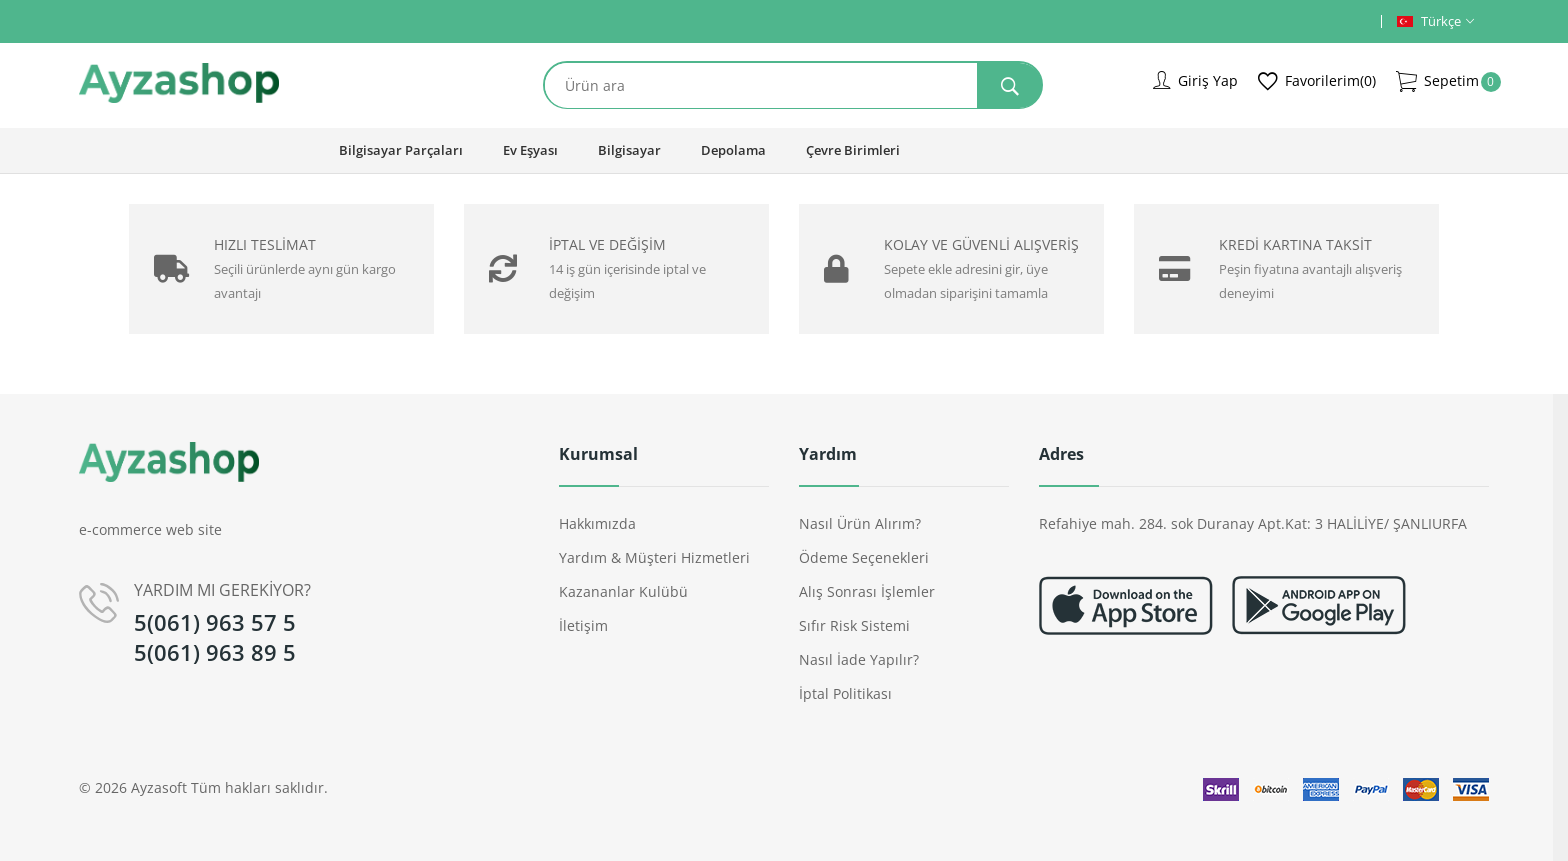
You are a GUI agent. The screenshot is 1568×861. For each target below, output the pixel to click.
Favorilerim (1317, 82)
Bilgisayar (629, 150)
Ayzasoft (159, 787)
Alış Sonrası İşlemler (867, 591)
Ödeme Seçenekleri (864, 557)
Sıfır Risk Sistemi (854, 625)
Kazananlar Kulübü (623, 591)
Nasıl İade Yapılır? (859, 659)
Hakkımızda (597, 523)
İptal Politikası (845, 693)
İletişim (583, 625)
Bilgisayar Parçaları (401, 150)
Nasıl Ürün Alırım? (860, 523)
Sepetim (1437, 82)
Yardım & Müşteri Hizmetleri (654, 557)
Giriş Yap (1195, 81)
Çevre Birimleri (853, 150)
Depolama (733, 150)
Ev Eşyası (530, 150)
